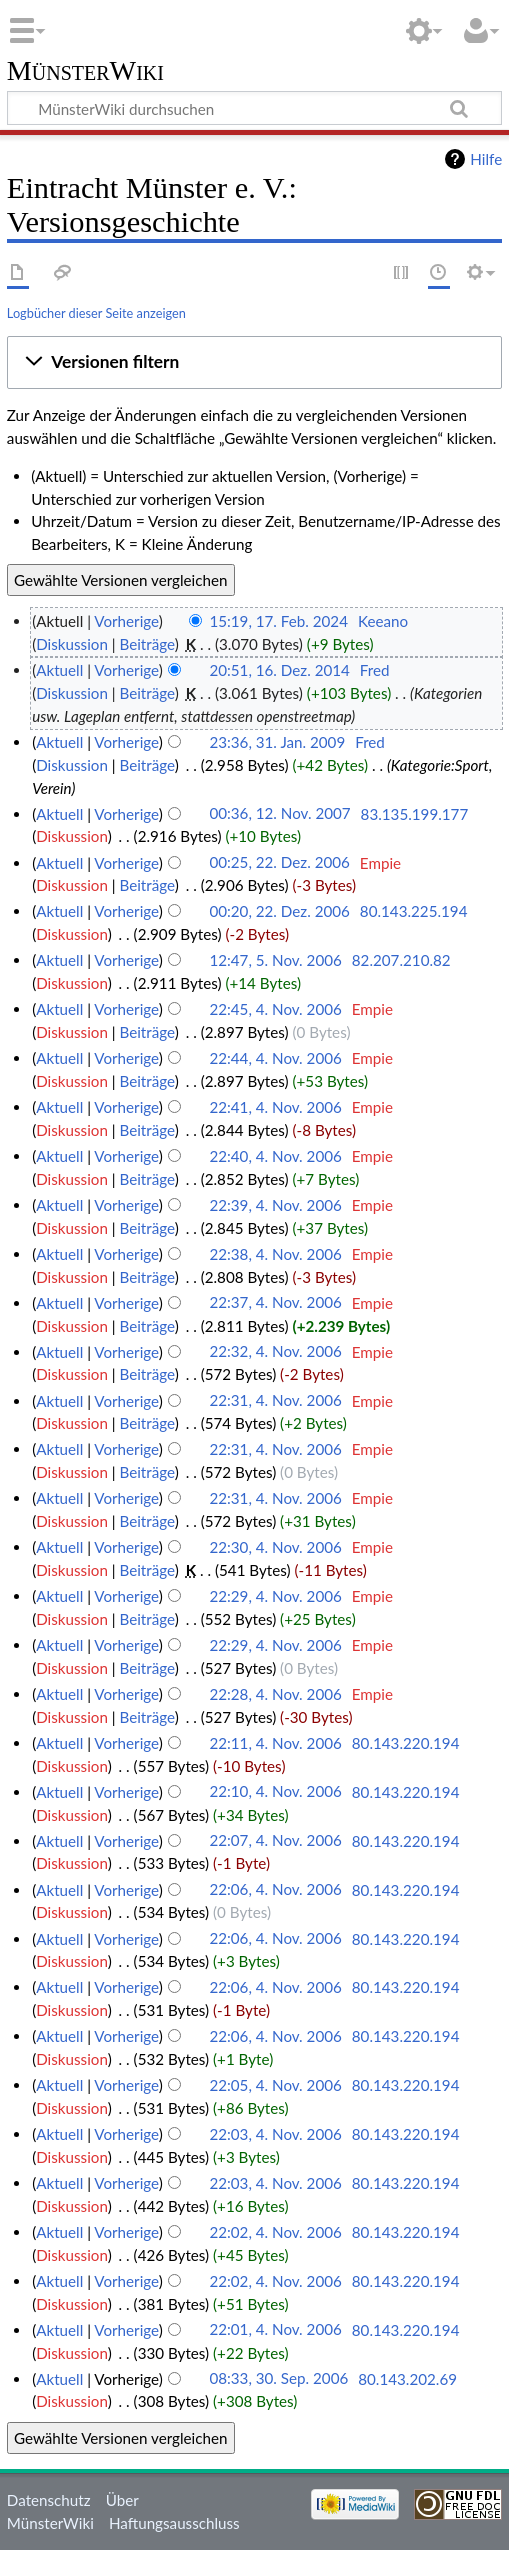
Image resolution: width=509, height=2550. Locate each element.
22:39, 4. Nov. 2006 (275, 1205)
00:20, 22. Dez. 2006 (279, 911)
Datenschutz (49, 2500)
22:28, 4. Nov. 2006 (275, 1694)
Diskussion (72, 644)
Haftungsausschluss (174, 2523)
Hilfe (486, 159)
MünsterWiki (85, 71)
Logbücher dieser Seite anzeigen (96, 313)
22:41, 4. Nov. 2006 (275, 1107)
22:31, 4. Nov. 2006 (275, 1401)
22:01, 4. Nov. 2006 (275, 2330)
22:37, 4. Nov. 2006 (275, 1303)
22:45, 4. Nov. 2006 (275, 1009)
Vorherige (126, 621)
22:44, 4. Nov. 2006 (275, 1058)
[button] (254, 362)
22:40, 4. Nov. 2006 (275, 1156)
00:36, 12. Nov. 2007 (279, 814)
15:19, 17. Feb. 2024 (278, 621)
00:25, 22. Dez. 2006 (279, 863)
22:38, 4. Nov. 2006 (275, 1254)
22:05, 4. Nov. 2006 (275, 2085)
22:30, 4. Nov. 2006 (275, 1547)
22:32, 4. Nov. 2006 (275, 1352)
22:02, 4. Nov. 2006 (275, 2232)
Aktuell (59, 670)
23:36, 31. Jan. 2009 (277, 742)
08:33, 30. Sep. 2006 (278, 2379)
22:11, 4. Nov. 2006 (275, 1743)
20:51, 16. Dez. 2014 (279, 670)
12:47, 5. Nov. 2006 (275, 960)
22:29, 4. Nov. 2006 (275, 1596)
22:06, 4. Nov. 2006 (275, 1890)
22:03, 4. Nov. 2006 (275, 2134)
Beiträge (146, 644)
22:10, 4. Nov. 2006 (275, 1792)
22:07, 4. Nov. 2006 (275, 1841)
